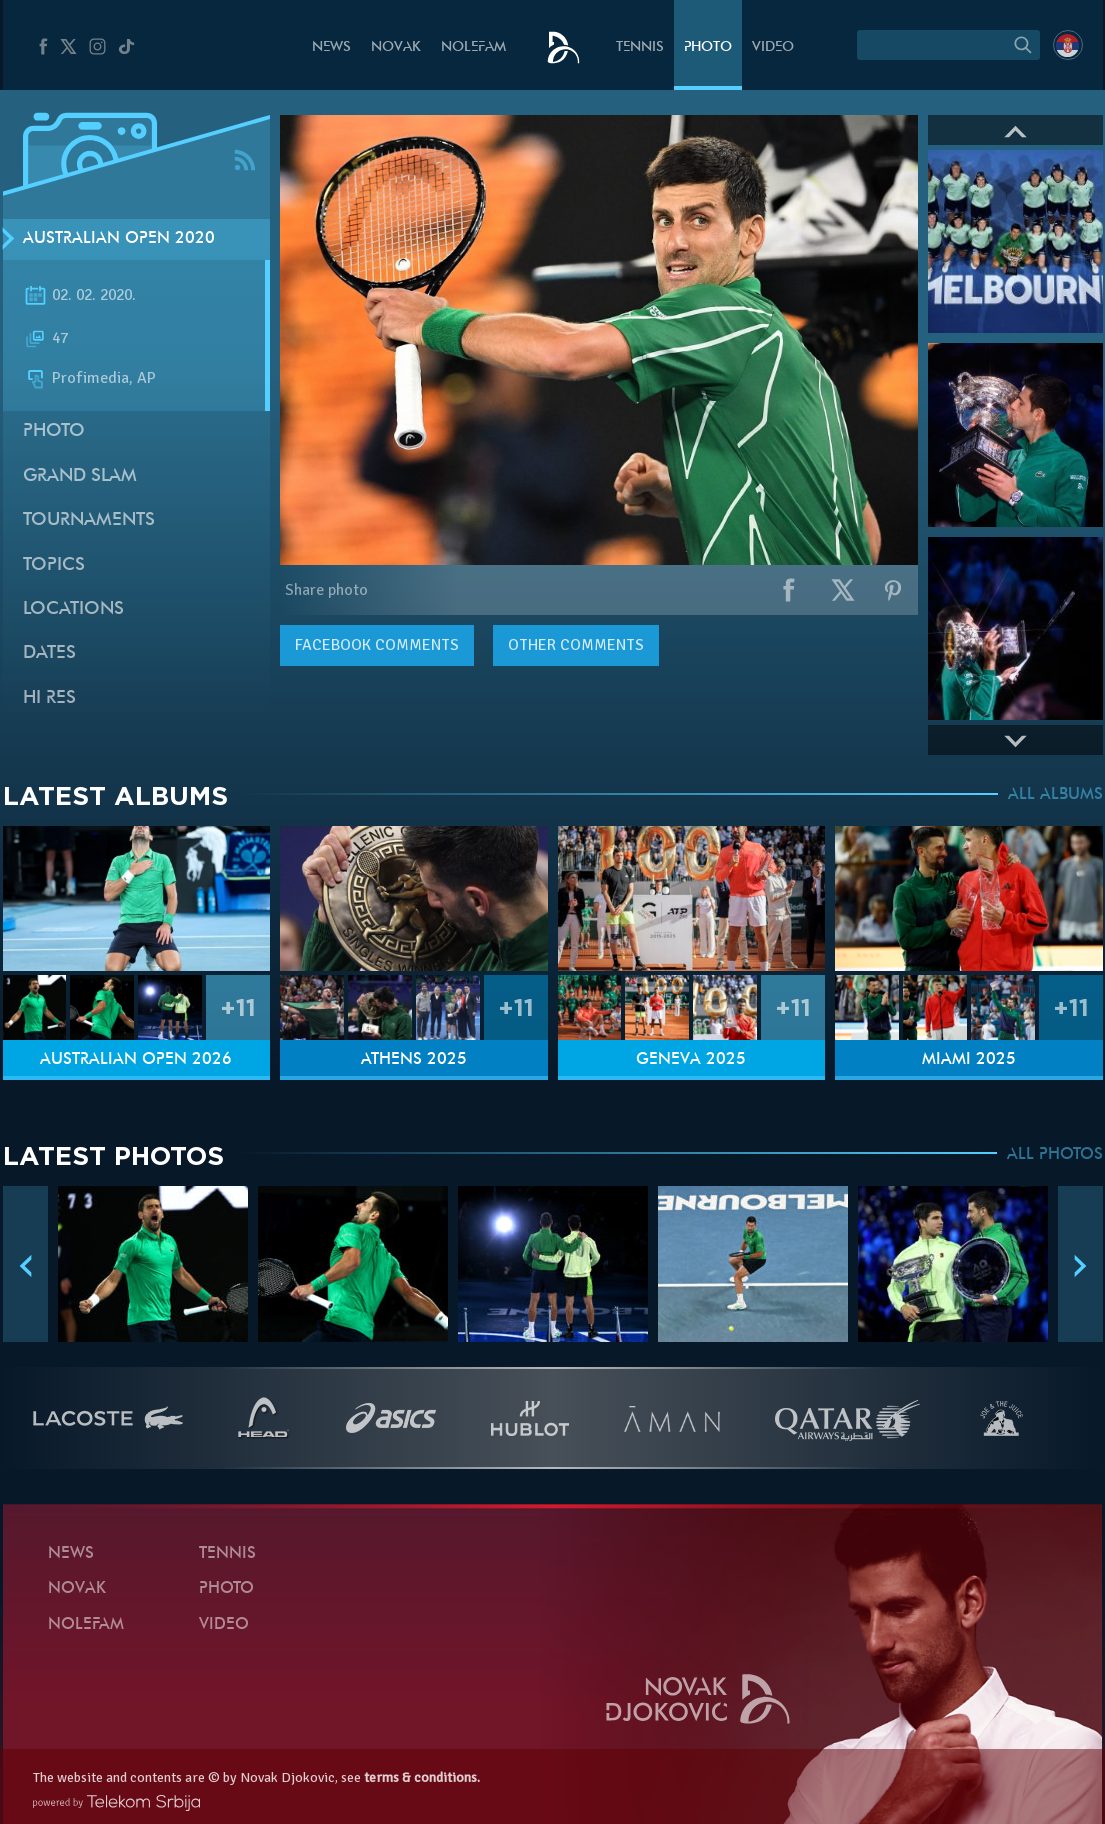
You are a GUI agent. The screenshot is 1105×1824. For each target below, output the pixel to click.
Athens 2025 (414, 1060)
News (331, 47)
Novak (396, 47)
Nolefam (473, 47)
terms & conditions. (422, 1777)
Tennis (640, 47)
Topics (54, 565)
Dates (49, 653)
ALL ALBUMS (1055, 795)
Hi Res (49, 698)
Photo (708, 47)
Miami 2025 (969, 1060)
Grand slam (80, 476)
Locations (73, 609)
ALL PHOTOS (1055, 1155)
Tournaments (89, 520)
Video (773, 47)
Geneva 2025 (691, 1060)
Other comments (576, 645)
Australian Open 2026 (136, 1060)
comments (377, 645)
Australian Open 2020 (119, 239)
